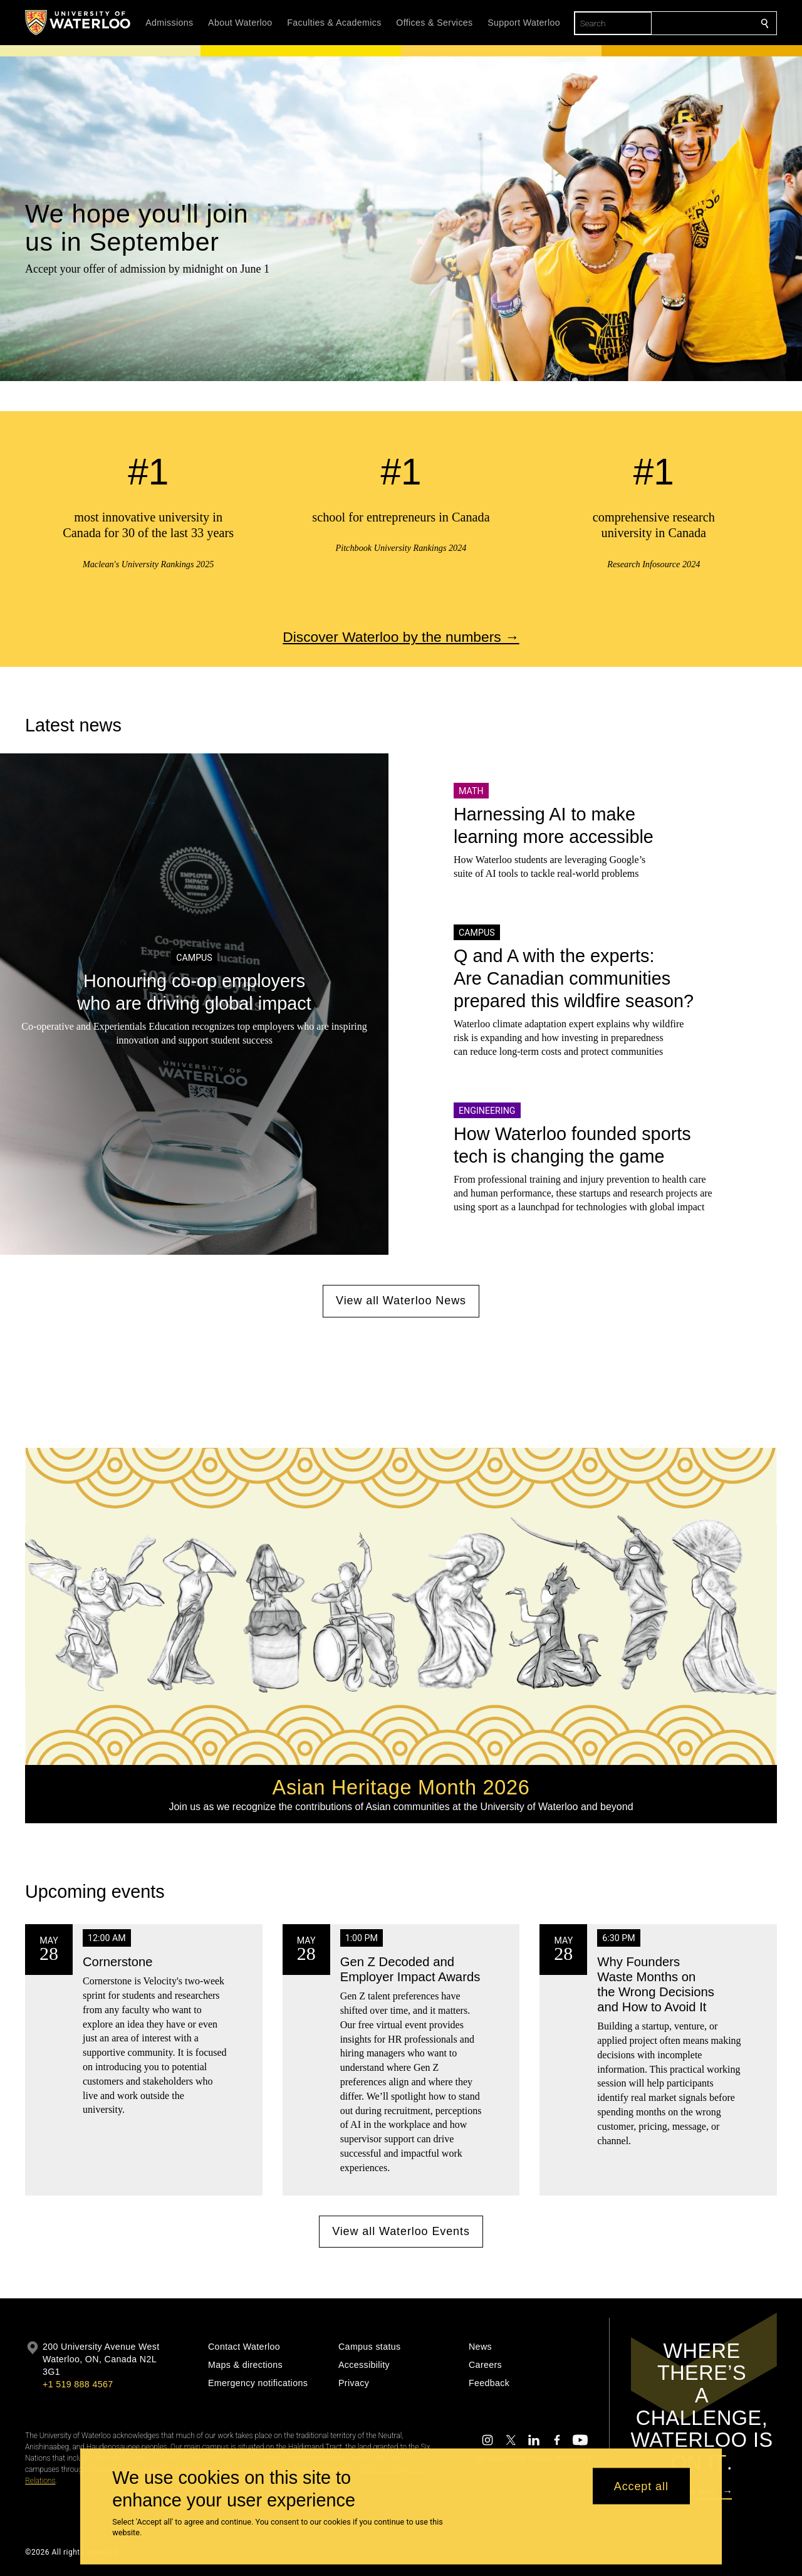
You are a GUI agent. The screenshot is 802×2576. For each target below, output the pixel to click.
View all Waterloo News (401, 1300)
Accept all (641, 2485)
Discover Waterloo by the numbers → (401, 637)
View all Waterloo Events (401, 2231)
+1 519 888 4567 (78, 2384)
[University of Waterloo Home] (78, 22)
